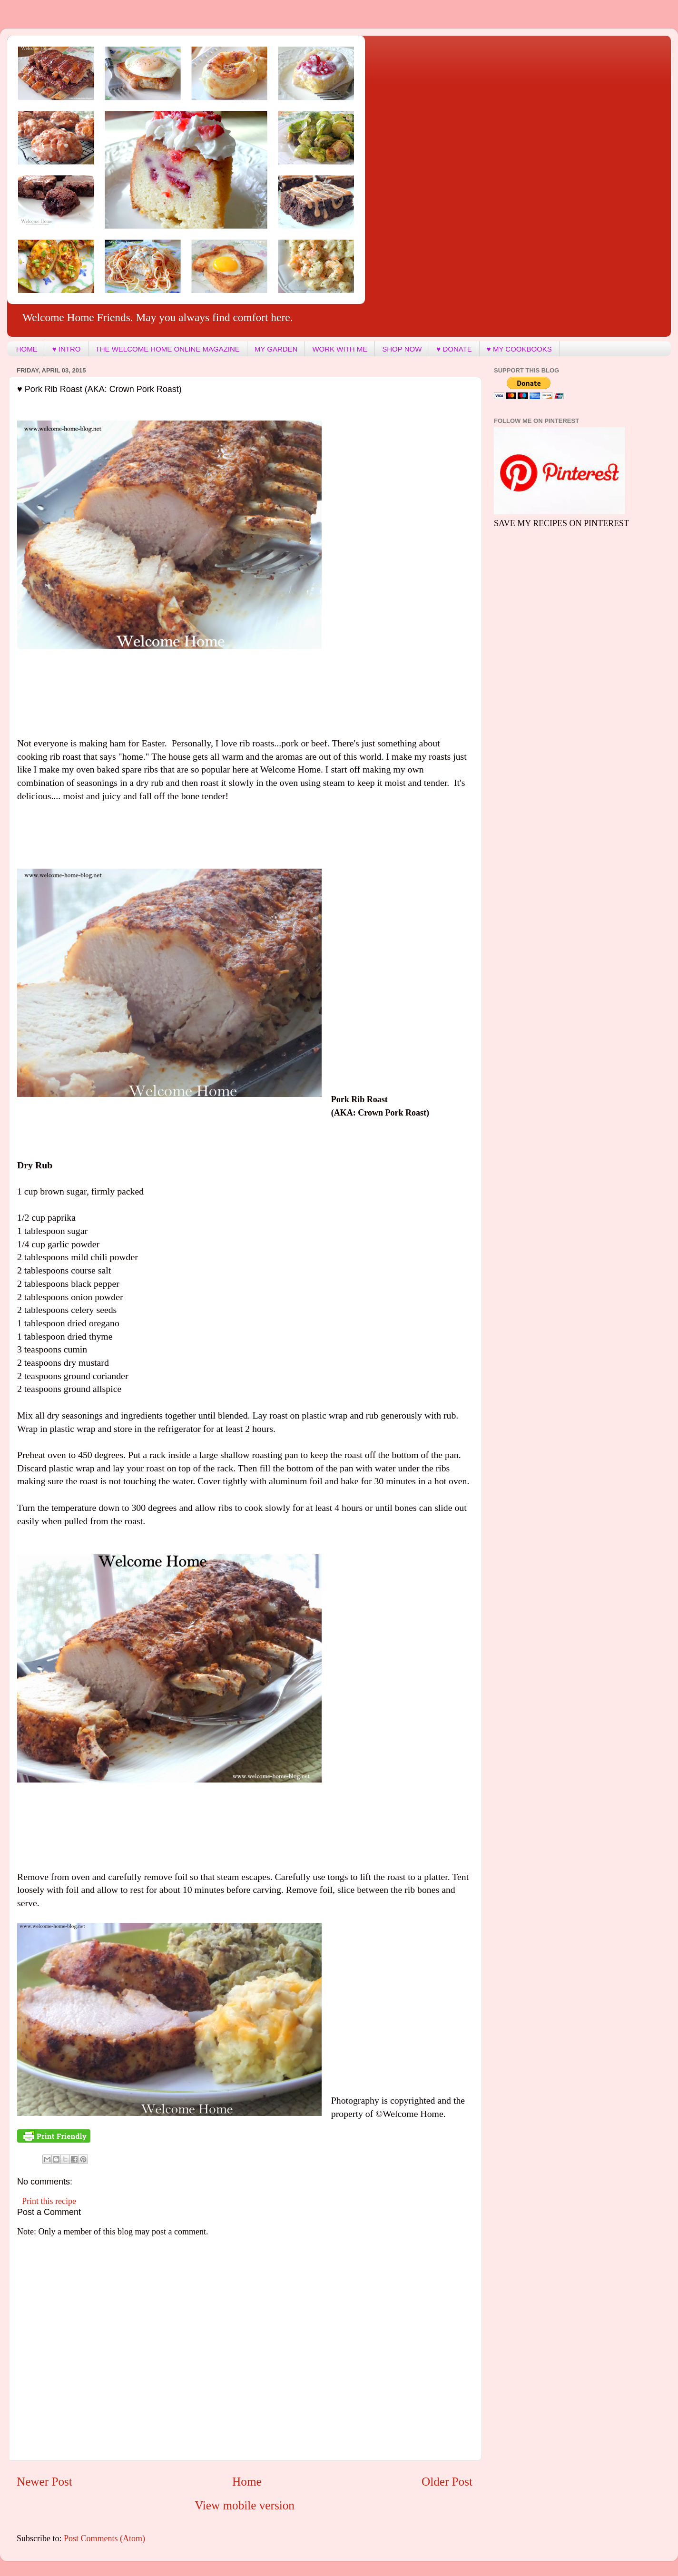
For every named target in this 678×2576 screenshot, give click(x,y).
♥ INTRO (66, 349)
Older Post (447, 2481)
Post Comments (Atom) (104, 2538)
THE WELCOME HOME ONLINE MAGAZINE (168, 349)
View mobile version (245, 2505)
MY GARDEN (276, 349)
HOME (27, 349)
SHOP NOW (402, 349)
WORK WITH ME (339, 349)
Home (247, 2481)
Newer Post (44, 2481)
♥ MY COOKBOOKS (519, 349)
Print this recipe (49, 2201)
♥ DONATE (454, 349)
